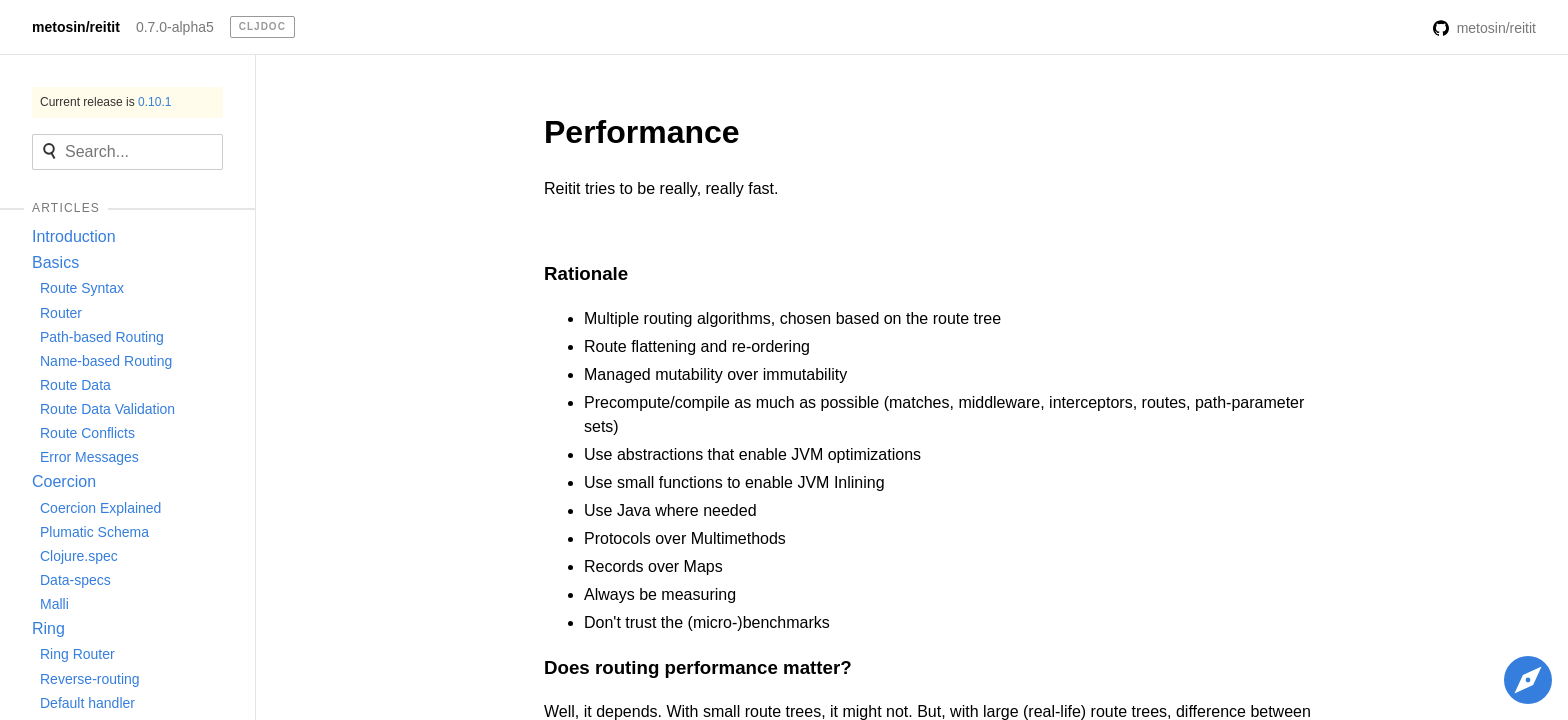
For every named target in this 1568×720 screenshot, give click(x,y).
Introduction (74, 236)
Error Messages (89, 457)
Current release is (105, 102)
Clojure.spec (79, 556)
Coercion (64, 481)
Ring (48, 628)
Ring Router (77, 654)
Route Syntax (82, 288)
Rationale (586, 273)
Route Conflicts (87, 433)
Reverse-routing (90, 679)
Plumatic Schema (94, 532)
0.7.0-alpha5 (175, 27)
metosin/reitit (76, 27)
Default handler (87, 703)
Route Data (75, 385)
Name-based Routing (106, 361)
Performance (642, 132)
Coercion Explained (100, 508)
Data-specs (75, 580)
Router (61, 313)
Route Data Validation (107, 409)
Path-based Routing (102, 337)
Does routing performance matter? (698, 667)
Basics (55, 262)
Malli (54, 604)
